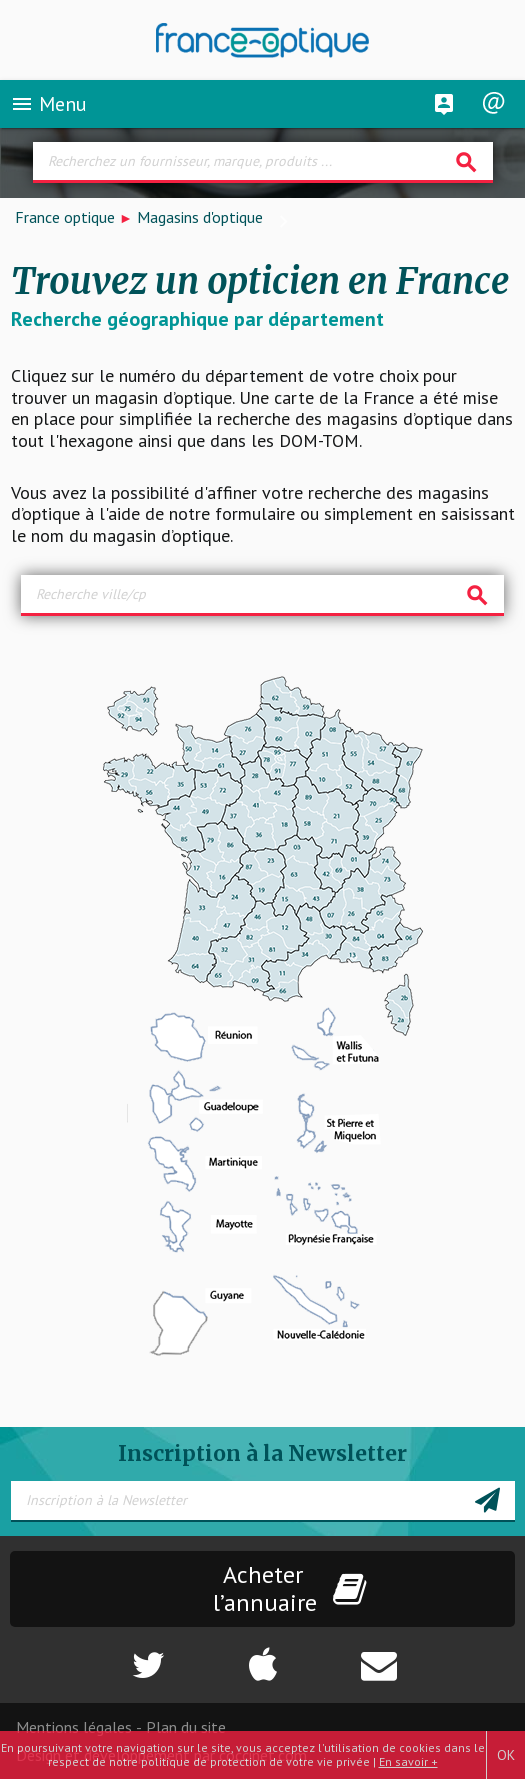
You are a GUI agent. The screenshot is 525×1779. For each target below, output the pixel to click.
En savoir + (408, 1761)
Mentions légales (74, 1727)
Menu (48, 104)
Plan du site (186, 1727)
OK (506, 1755)
